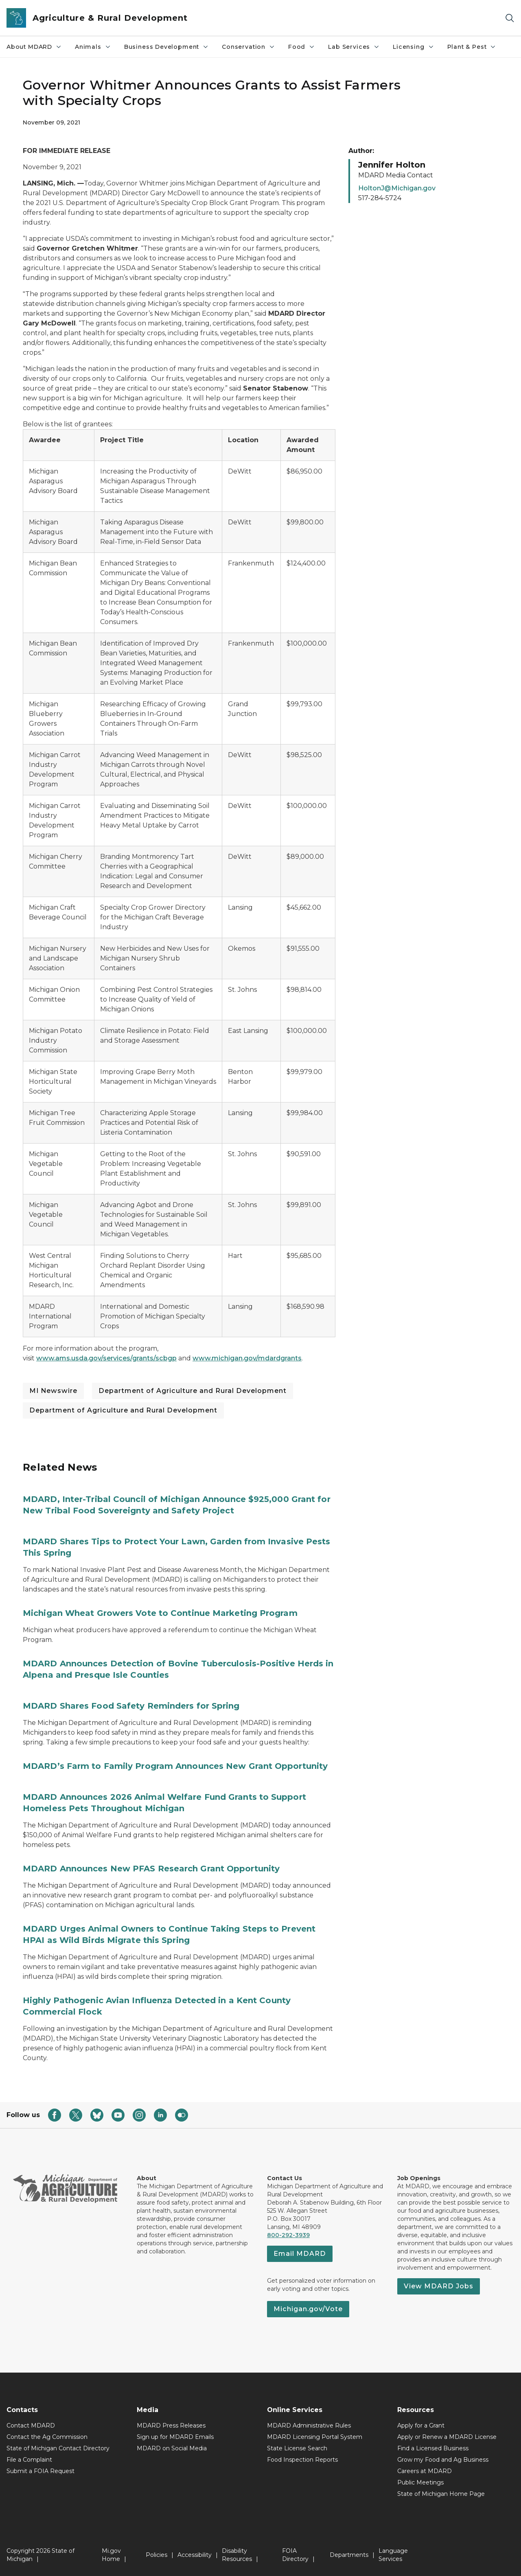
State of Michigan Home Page (441, 2493)
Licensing (413, 46)
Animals (93, 46)
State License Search (297, 2448)
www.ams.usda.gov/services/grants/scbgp (106, 1358)
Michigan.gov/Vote (308, 2309)
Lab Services (354, 46)
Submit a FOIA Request (40, 2471)
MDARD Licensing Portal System (314, 2437)
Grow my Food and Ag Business (442, 2459)
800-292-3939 (288, 2235)
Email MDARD (300, 2253)
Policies (156, 2555)
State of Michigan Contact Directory (58, 2448)
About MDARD (34, 46)
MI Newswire (53, 1391)
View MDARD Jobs (438, 2286)
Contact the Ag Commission (47, 2437)
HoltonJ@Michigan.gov (397, 188)
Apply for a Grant (420, 2425)
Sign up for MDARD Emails (175, 2437)
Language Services (393, 2555)
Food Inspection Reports (302, 2459)
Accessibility (194, 2555)
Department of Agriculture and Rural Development (193, 1391)
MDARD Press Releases (171, 2425)
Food (301, 46)
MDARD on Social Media (172, 2448)
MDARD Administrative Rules (309, 2425)
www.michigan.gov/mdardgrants (247, 1358)
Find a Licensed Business (432, 2448)
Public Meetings (420, 2482)
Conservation (248, 46)
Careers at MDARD (424, 2471)
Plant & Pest (472, 46)
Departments (349, 2555)
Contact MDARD (31, 2425)
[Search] (509, 18)
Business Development (166, 46)
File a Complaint (29, 2459)
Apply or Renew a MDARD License (447, 2437)
